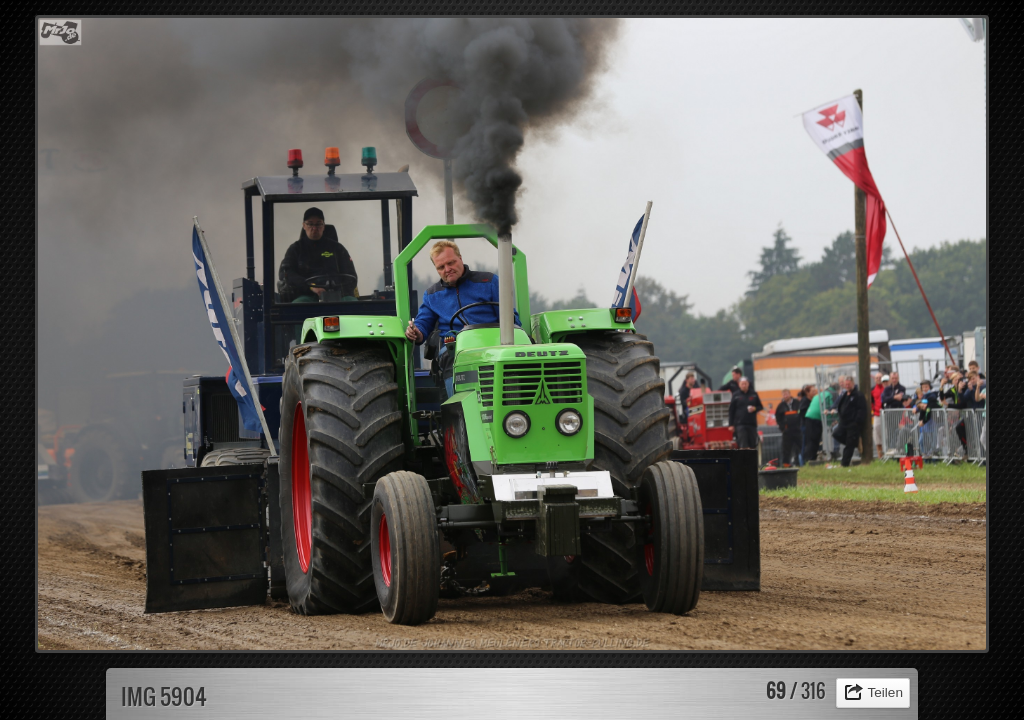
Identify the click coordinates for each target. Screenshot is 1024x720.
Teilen (885, 692)
